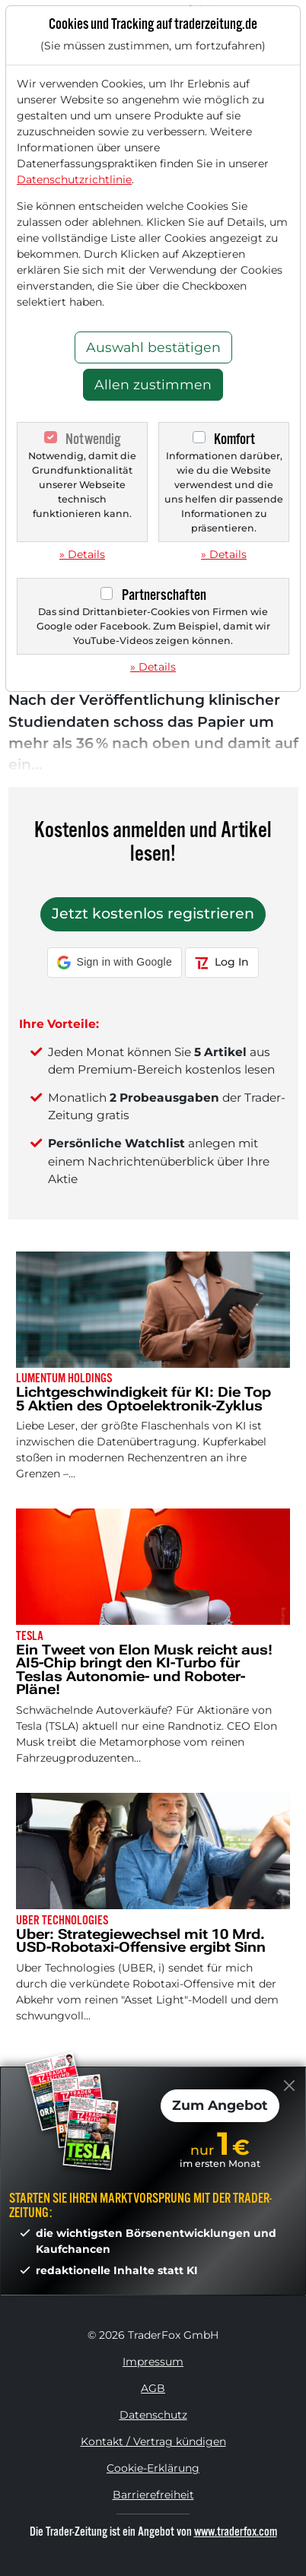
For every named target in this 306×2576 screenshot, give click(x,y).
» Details (82, 554)
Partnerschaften (164, 595)
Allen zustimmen (153, 384)
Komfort (234, 439)
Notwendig (92, 439)
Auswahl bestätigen (153, 347)
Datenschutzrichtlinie (74, 179)
